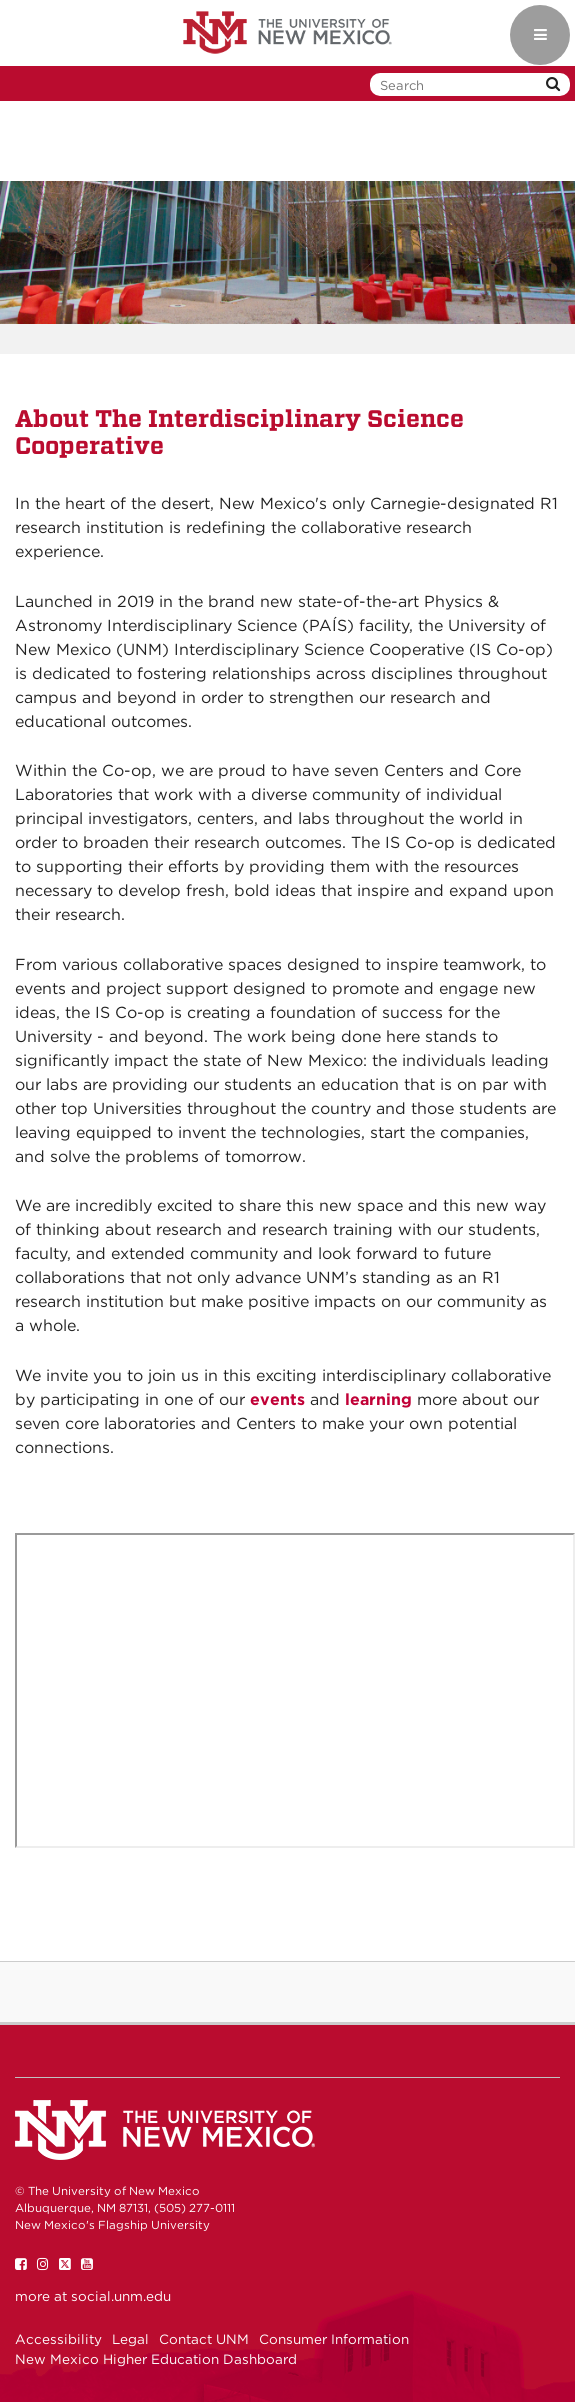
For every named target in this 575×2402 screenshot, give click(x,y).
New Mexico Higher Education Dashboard (156, 2359)
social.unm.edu (121, 2296)
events (277, 1399)
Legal (130, 2339)
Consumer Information (334, 2339)
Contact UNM (204, 2339)
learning (378, 1399)
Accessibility (58, 2339)
